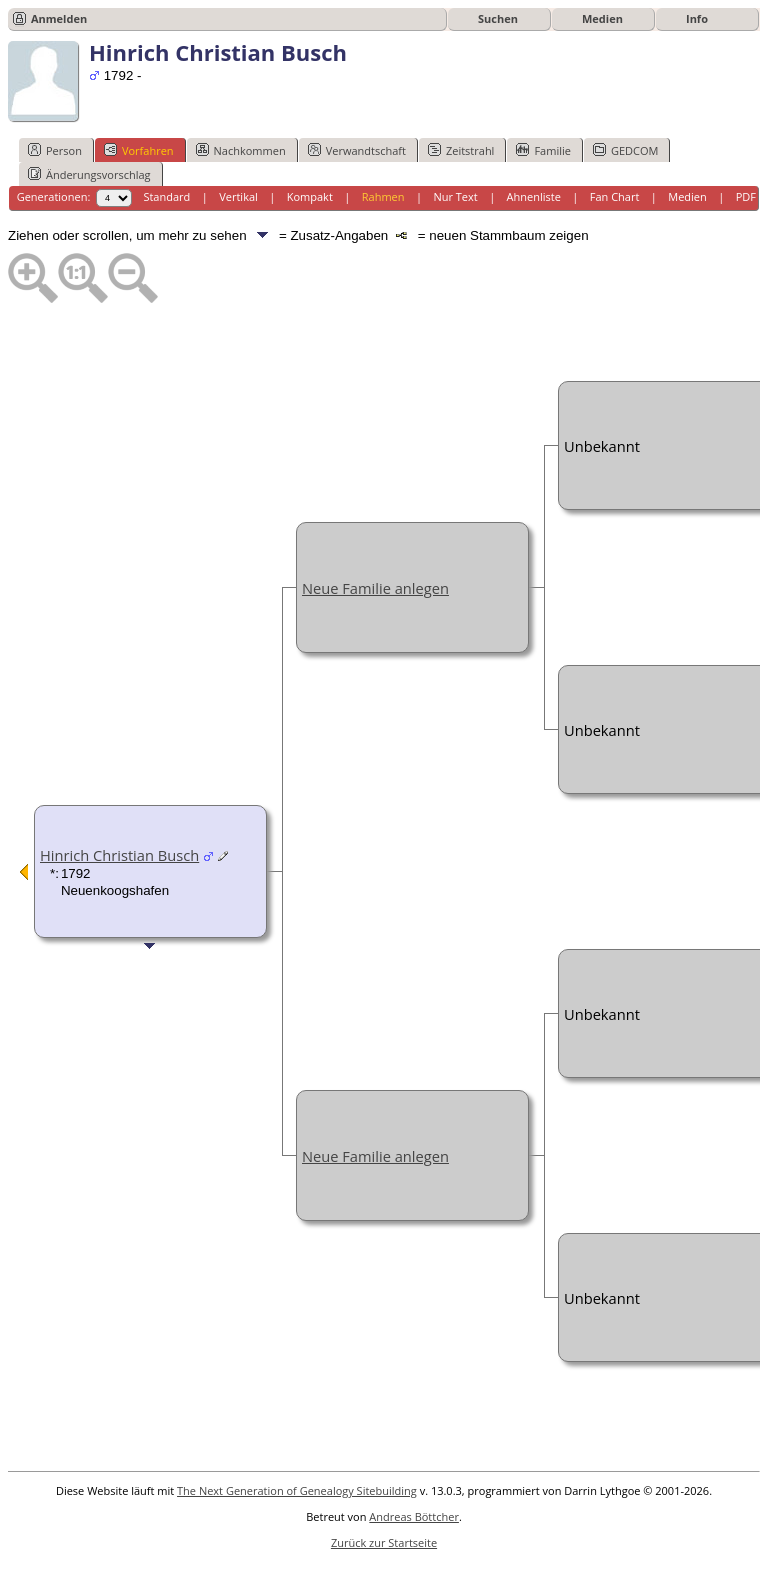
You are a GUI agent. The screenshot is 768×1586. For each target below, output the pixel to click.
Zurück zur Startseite (384, 1542)
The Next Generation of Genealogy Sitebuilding (297, 1490)
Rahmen (383, 196)
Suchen (498, 18)
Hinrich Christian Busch (119, 855)
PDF (746, 196)
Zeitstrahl (461, 150)
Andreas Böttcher (414, 1516)
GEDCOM (625, 150)
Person (55, 150)
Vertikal (238, 196)
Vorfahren (139, 150)
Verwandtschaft (357, 150)
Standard (166, 196)
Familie (543, 150)
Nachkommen (241, 150)
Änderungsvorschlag (89, 174)
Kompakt (310, 196)
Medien (602, 18)
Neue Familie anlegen (375, 588)
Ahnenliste (534, 196)
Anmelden (59, 18)
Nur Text (455, 196)
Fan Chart (615, 196)
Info (697, 18)
